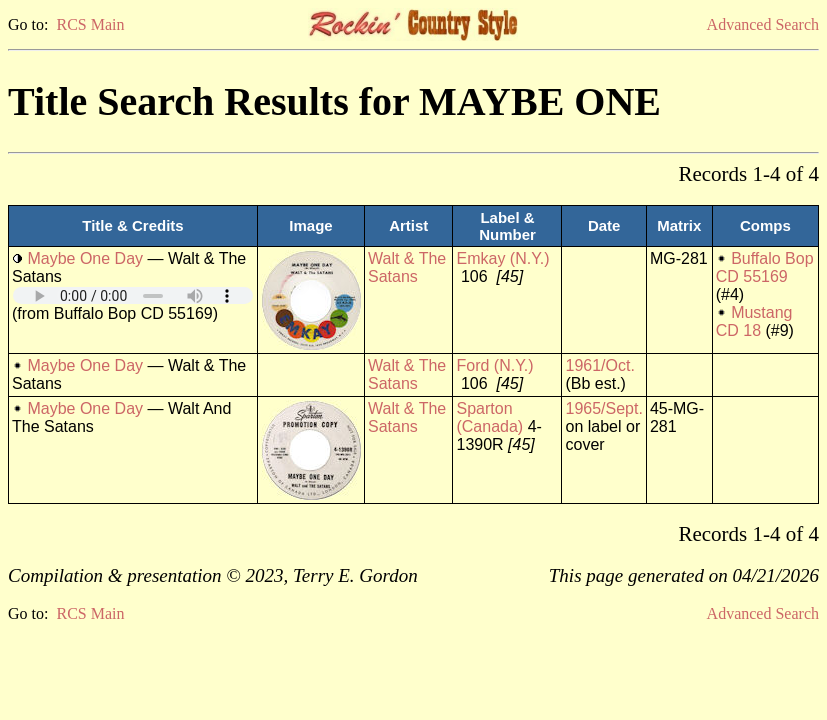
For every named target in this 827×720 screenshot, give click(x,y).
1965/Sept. (603, 408)
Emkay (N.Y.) (502, 258)
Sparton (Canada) (489, 417)
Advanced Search (763, 24)
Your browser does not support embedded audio (133, 295)
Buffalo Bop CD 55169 (765, 267)
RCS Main (90, 24)
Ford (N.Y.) (494, 365)
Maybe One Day (85, 258)
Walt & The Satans (407, 267)
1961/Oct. (599, 365)
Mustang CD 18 (754, 321)
